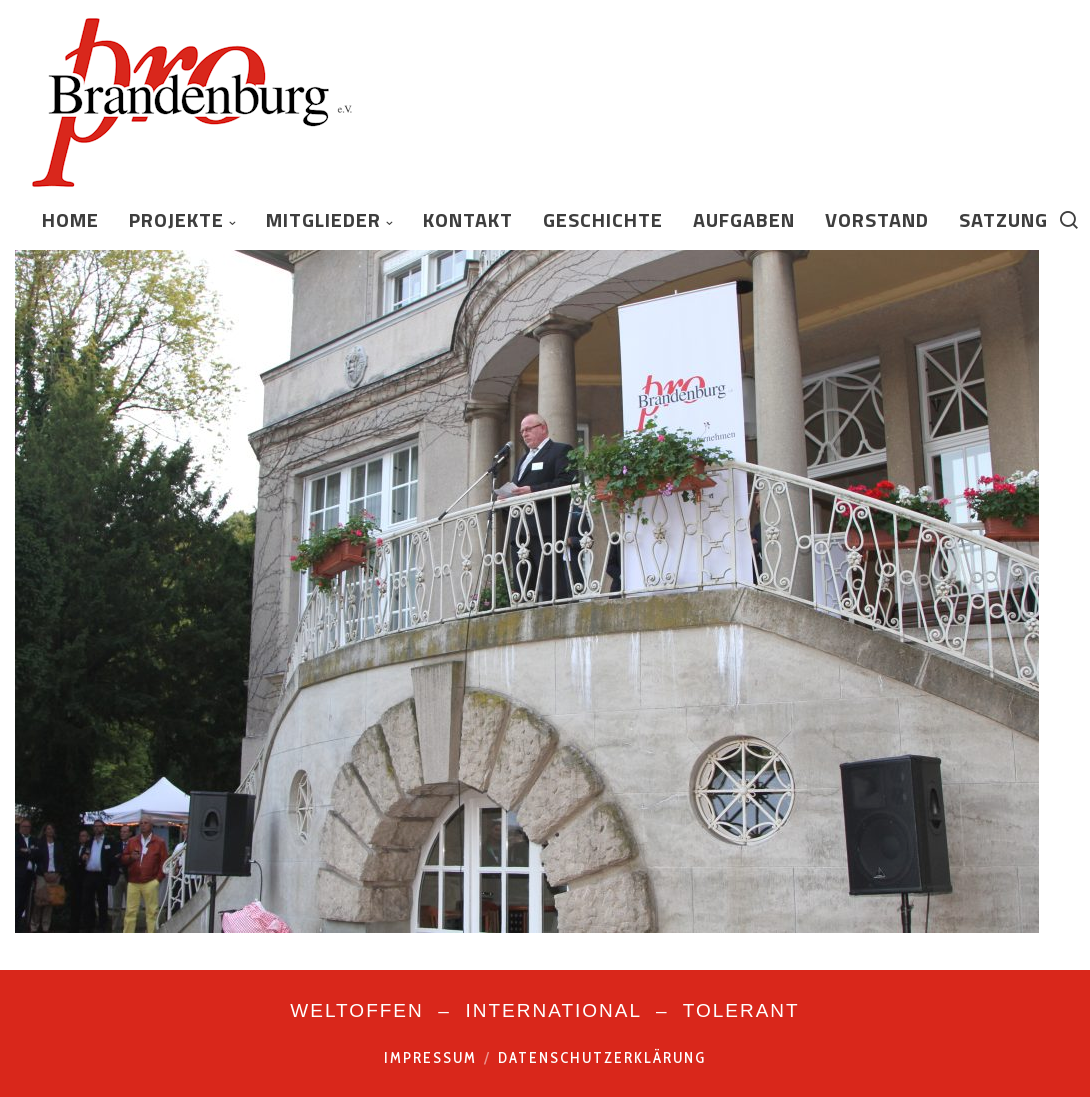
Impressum (430, 1058)
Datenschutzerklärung (602, 1058)
